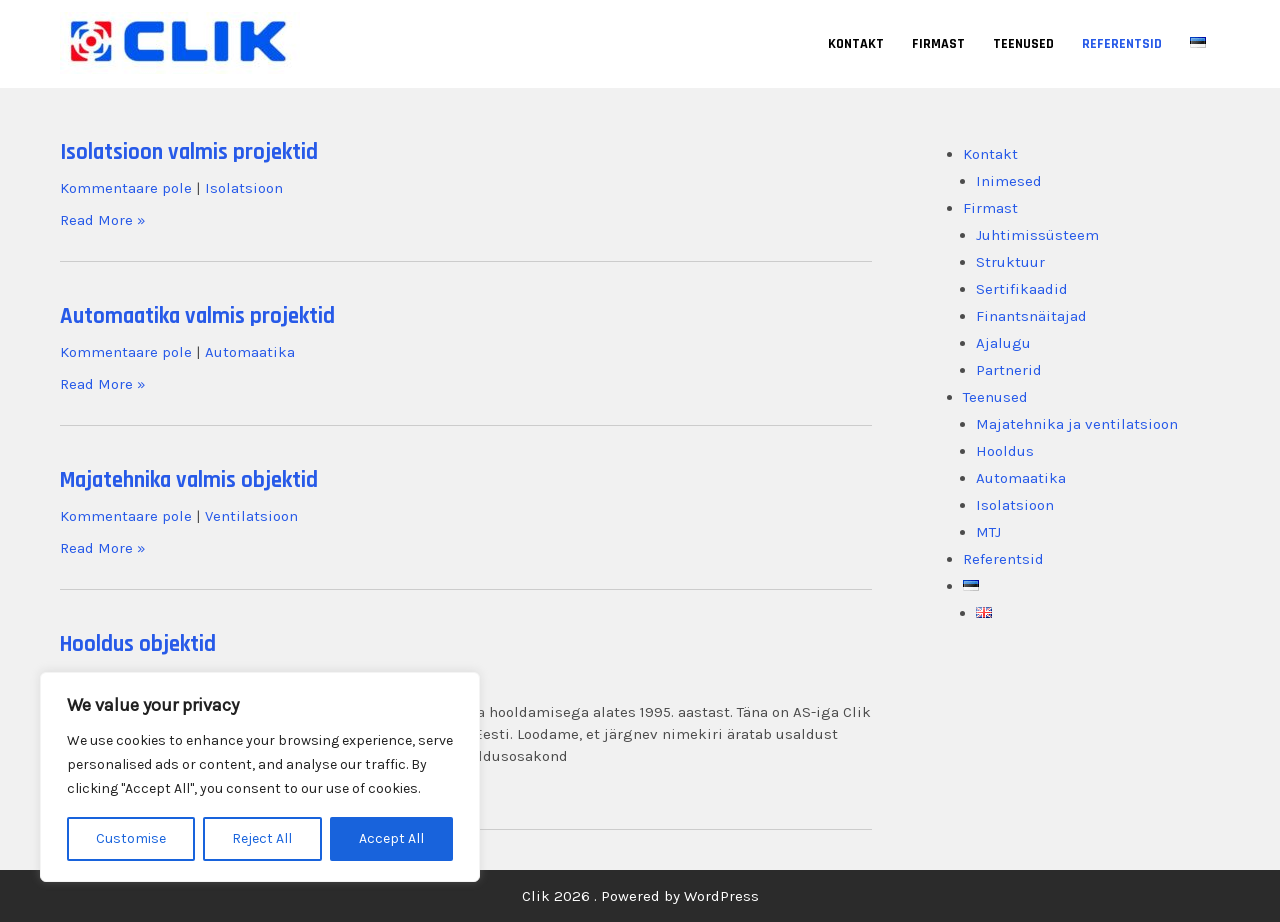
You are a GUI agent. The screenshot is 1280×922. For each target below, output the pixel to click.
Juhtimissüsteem (1037, 235)
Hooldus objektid (138, 644)
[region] (260, 777)
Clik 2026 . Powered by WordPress (640, 896)
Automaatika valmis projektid (197, 316)
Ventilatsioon (251, 516)
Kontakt (856, 44)
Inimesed (1009, 181)
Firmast (938, 44)
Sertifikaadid (1022, 289)
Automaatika (250, 352)
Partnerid (1009, 370)
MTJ (988, 532)
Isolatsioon (244, 188)
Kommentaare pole (126, 188)
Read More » (103, 220)
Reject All (262, 838)
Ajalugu (1003, 343)
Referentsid (1122, 44)
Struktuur (1010, 262)
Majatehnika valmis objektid (189, 480)
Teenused (1023, 44)
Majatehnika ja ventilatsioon (1077, 424)
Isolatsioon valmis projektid (189, 152)
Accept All (391, 838)
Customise (131, 838)
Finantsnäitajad (1031, 316)
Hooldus (1005, 451)
